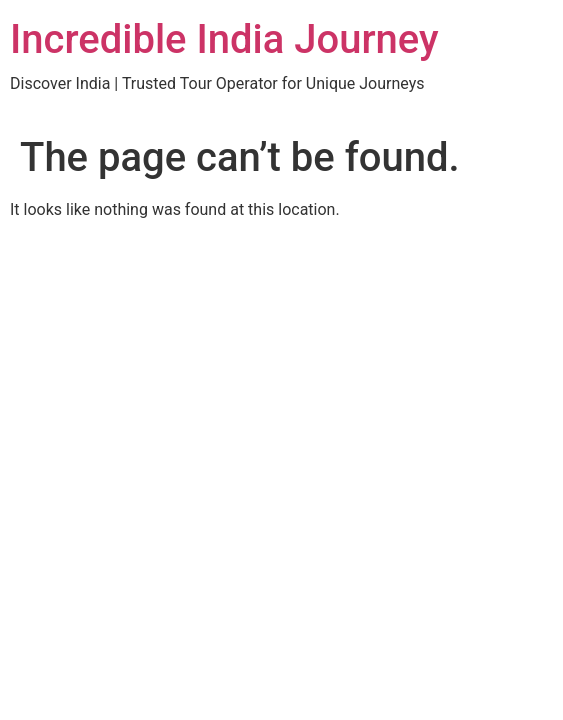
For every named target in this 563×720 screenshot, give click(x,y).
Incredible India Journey (224, 39)
